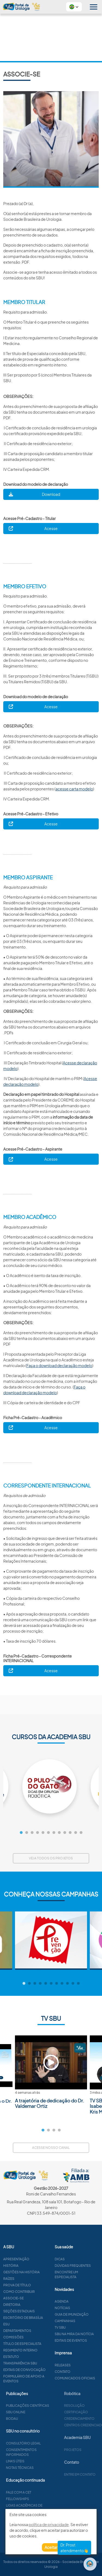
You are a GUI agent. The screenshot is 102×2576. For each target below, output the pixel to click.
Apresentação (35, 2259)
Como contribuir (38, 2292)
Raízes (27, 2279)
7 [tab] (54, 1833)
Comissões (32, 2337)
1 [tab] (21, 1833)
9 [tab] (64, 1833)
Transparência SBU (39, 2363)
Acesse (51, 528)
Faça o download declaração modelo (59, 1365)
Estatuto (30, 2357)
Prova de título (36, 2285)
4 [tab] (37, 1833)
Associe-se (32, 2298)
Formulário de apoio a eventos (42, 2378)
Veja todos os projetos (51, 1858)
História (29, 2266)
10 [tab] (70, 1833)
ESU (25, 2324)
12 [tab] (81, 1833)
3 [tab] (32, 1833)
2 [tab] (26, 1833)
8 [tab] (59, 1833)
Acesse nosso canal (51, 2148)
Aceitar (51, 2547)
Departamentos (36, 2331)
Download (51, 494)
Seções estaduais (38, 2311)
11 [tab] (75, 1833)
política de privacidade (49, 2524)
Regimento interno (39, 2350)
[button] (74, 6)
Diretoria (30, 2305)
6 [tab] (48, 1833)
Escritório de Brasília (42, 2318)
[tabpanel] (51, 1786)
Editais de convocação (43, 2370)
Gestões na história (40, 2272)
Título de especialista (41, 2344)
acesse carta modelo (74, 788)
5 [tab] (43, 1833)
